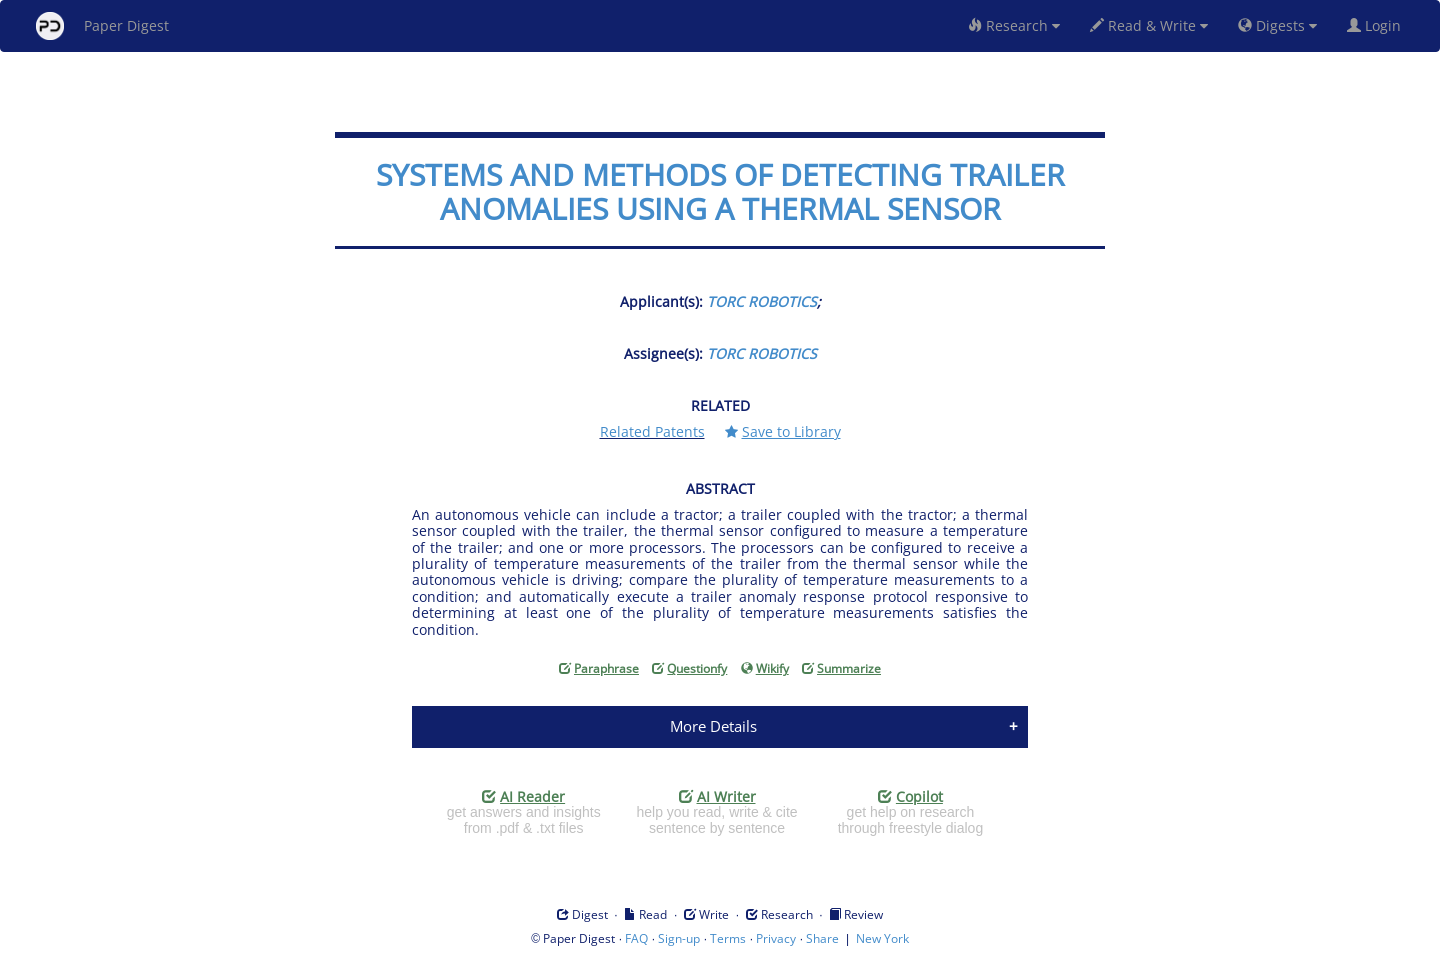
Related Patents (652, 431)
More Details (713, 726)
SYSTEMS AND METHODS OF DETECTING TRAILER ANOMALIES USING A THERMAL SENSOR (720, 191)
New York (882, 938)
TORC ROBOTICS (762, 301)
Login (1378, 25)
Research (1014, 25)
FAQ (636, 938)
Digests (1277, 25)
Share (822, 938)
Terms (728, 938)
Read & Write (1149, 25)
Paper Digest (102, 26)
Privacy (776, 938)
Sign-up (679, 938)
